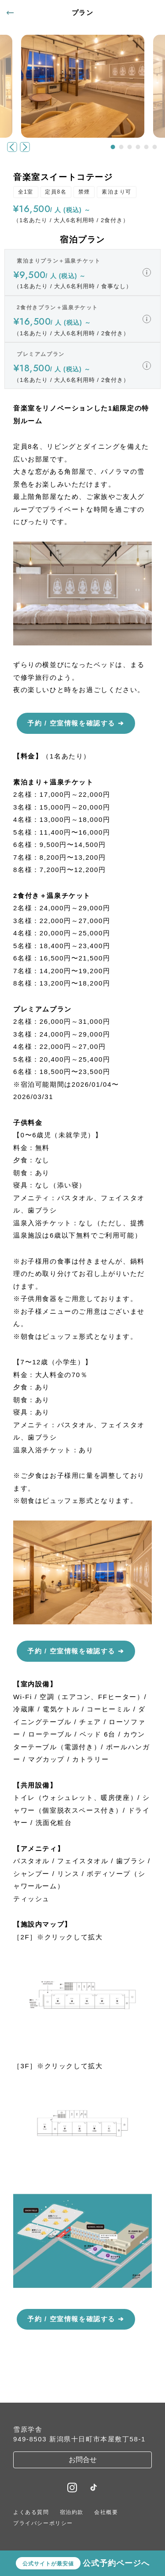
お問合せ (83, 2459)
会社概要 (106, 2512)
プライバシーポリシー (43, 2523)
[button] (112, 147)
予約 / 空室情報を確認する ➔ (75, 723)
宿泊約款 (72, 2512)
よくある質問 (31, 2512)
